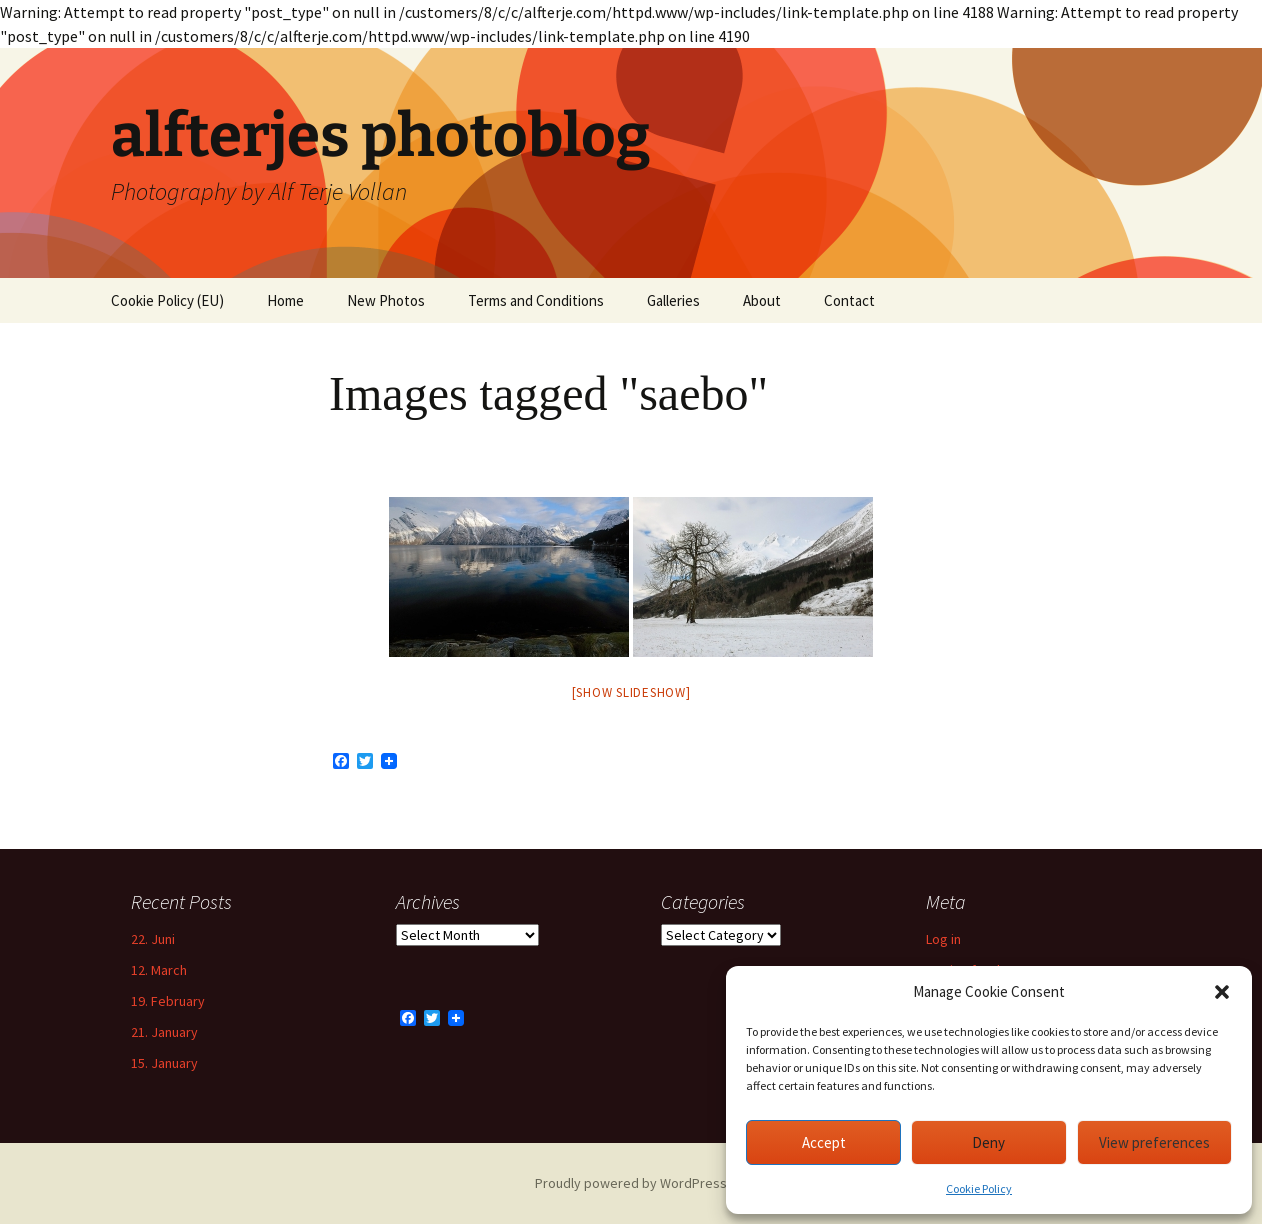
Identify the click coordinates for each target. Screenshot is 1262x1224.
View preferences (1154, 1142)
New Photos (386, 300)
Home (285, 300)
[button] (1222, 992)
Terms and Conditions (536, 300)
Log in (943, 939)
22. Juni (153, 939)
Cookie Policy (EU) (167, 300)
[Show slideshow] (631, 692)
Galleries (673, 300)
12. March (159, 970)
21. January (164, 1032)
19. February (168, 1001)
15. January (164, 1063)
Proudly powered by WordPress (631, 1183)
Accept (824, 1142)
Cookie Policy (979, 1188)
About (762, 300)
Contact (849, 300)
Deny (988, 1142)
